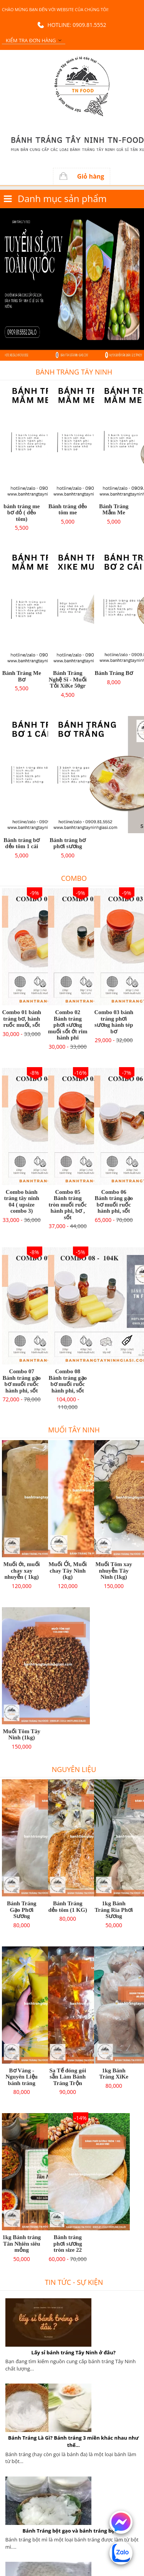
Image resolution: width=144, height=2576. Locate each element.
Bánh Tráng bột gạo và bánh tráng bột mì (73, 2530)
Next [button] (140, 284)
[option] (72, 284)
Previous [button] (4, 284)
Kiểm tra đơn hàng (31, 40)
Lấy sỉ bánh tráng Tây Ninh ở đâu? (73, 2352)
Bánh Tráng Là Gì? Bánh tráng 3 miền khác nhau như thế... (73, 2441)
